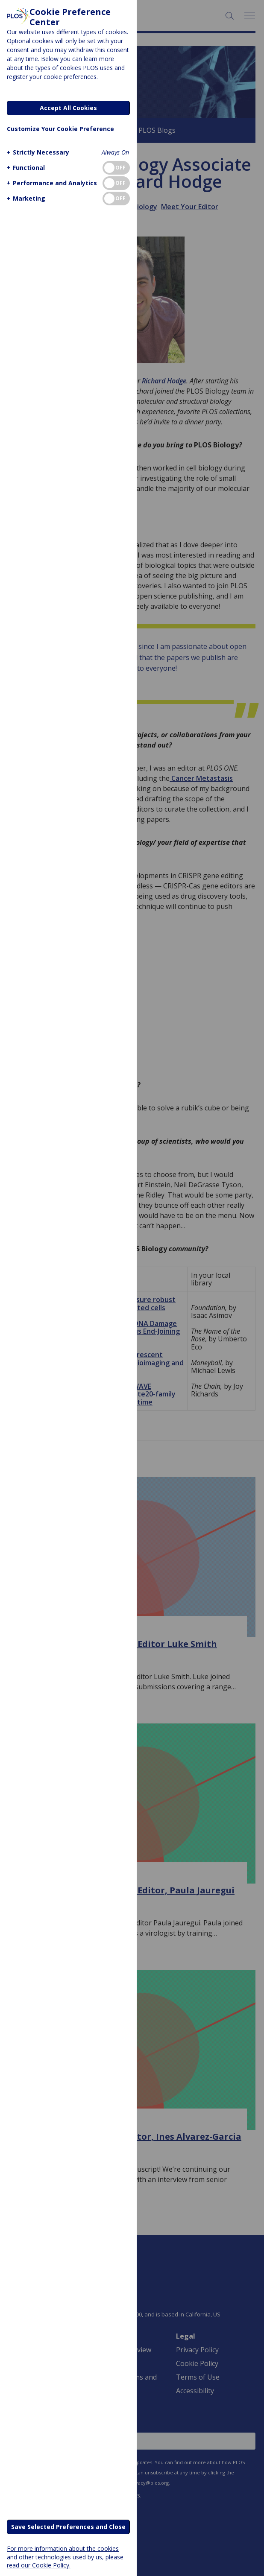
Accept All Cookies (68, 108)
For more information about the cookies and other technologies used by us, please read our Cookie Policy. (65, 2556)
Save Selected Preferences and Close (68, 2527)
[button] (37, 152)
